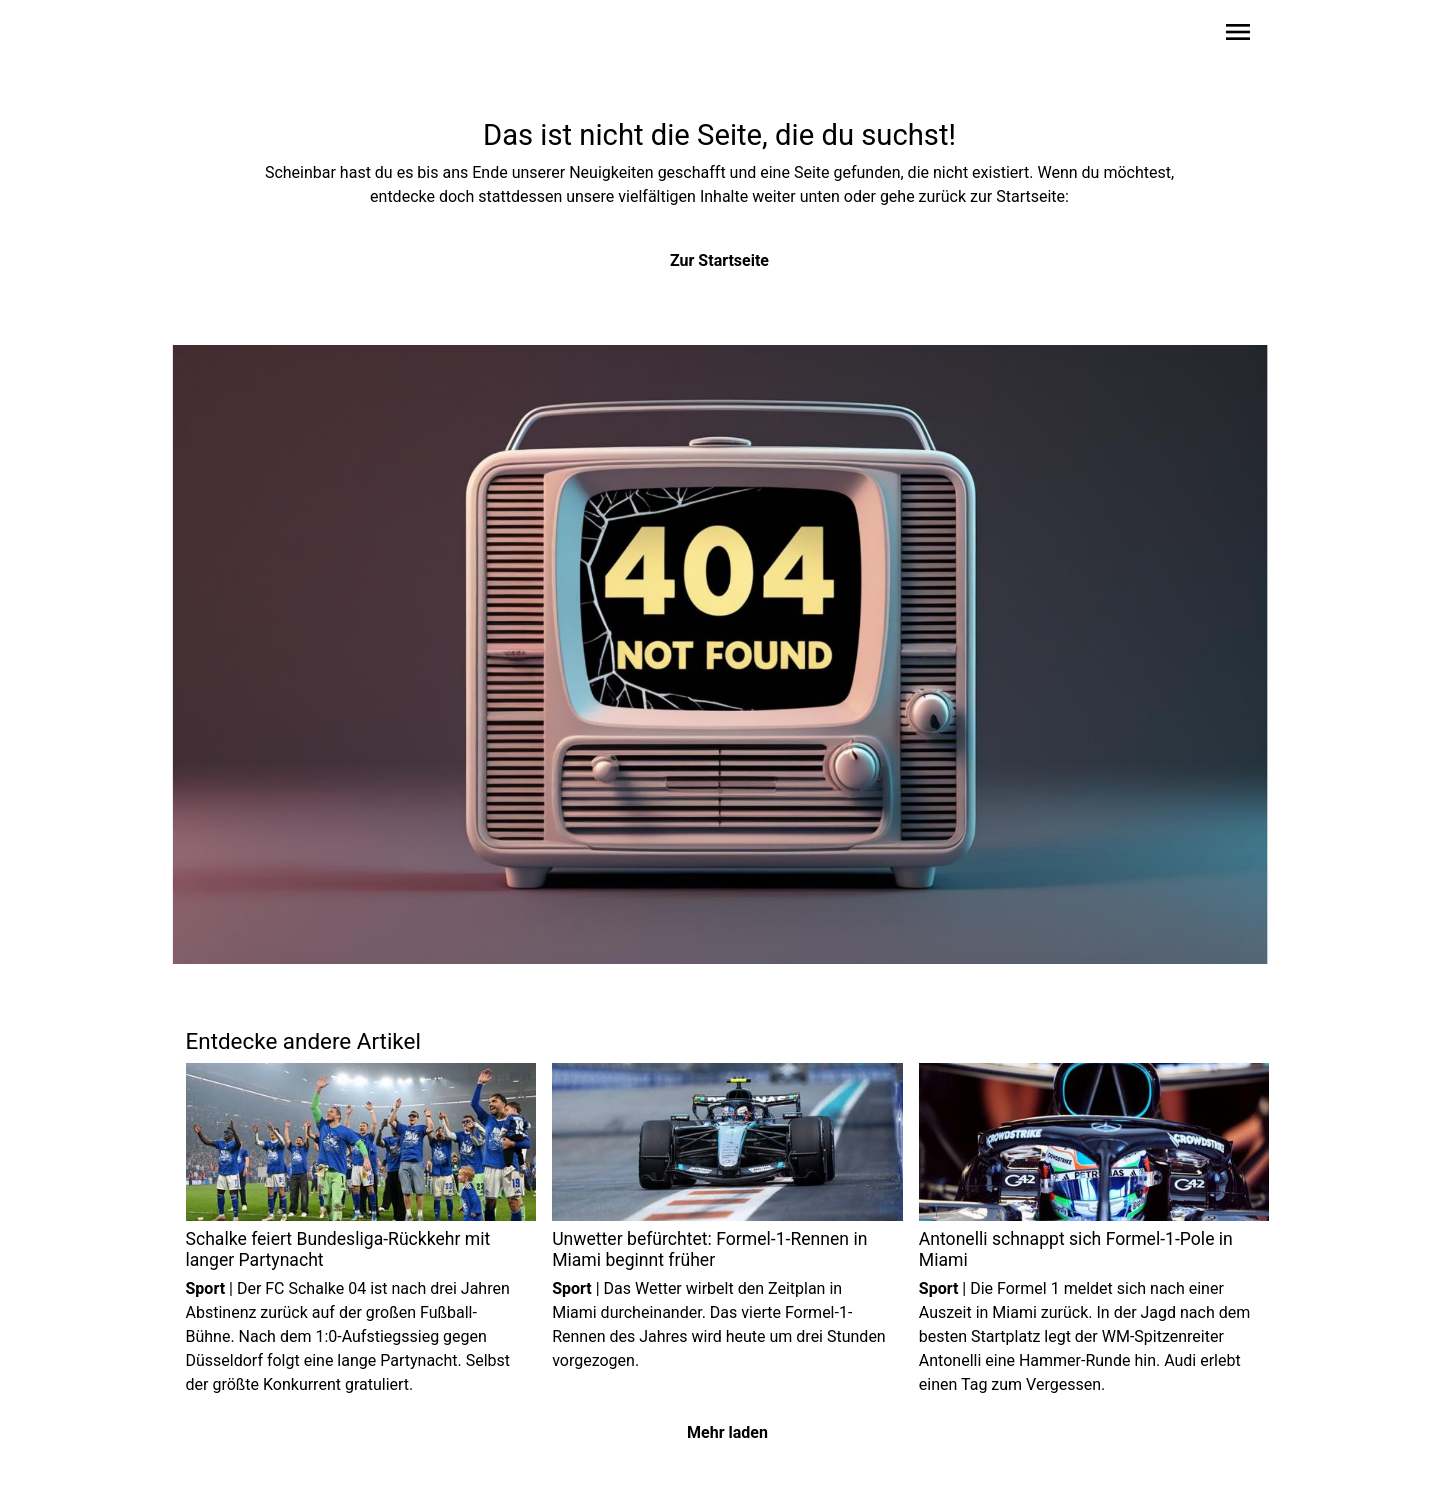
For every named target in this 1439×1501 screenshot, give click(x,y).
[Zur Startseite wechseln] (234, 36)
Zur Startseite (719, 260)
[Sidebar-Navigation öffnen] (1238, 35)
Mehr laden (727, 1432)
